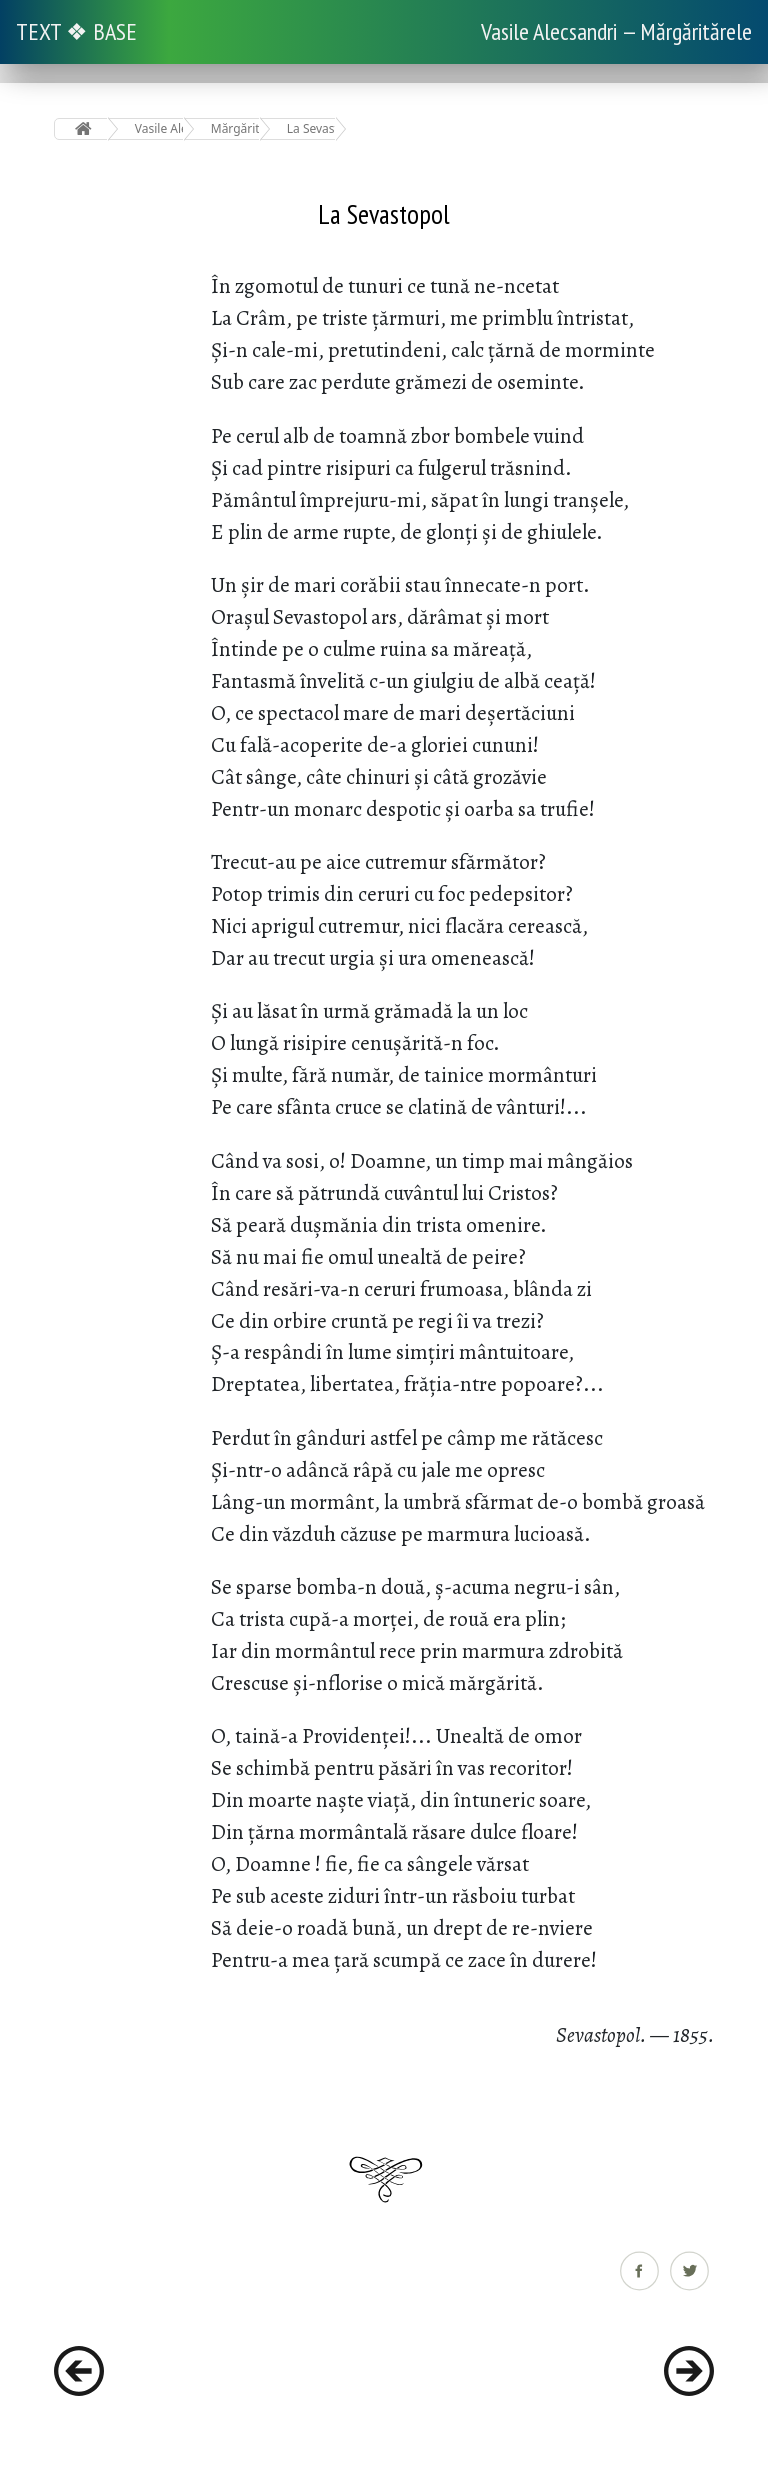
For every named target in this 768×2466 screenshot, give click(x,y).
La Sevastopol (311, 128)
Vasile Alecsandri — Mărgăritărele (616, 31)
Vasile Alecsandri (159, 128)
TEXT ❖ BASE (76, 31)
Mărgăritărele (235, 128)
